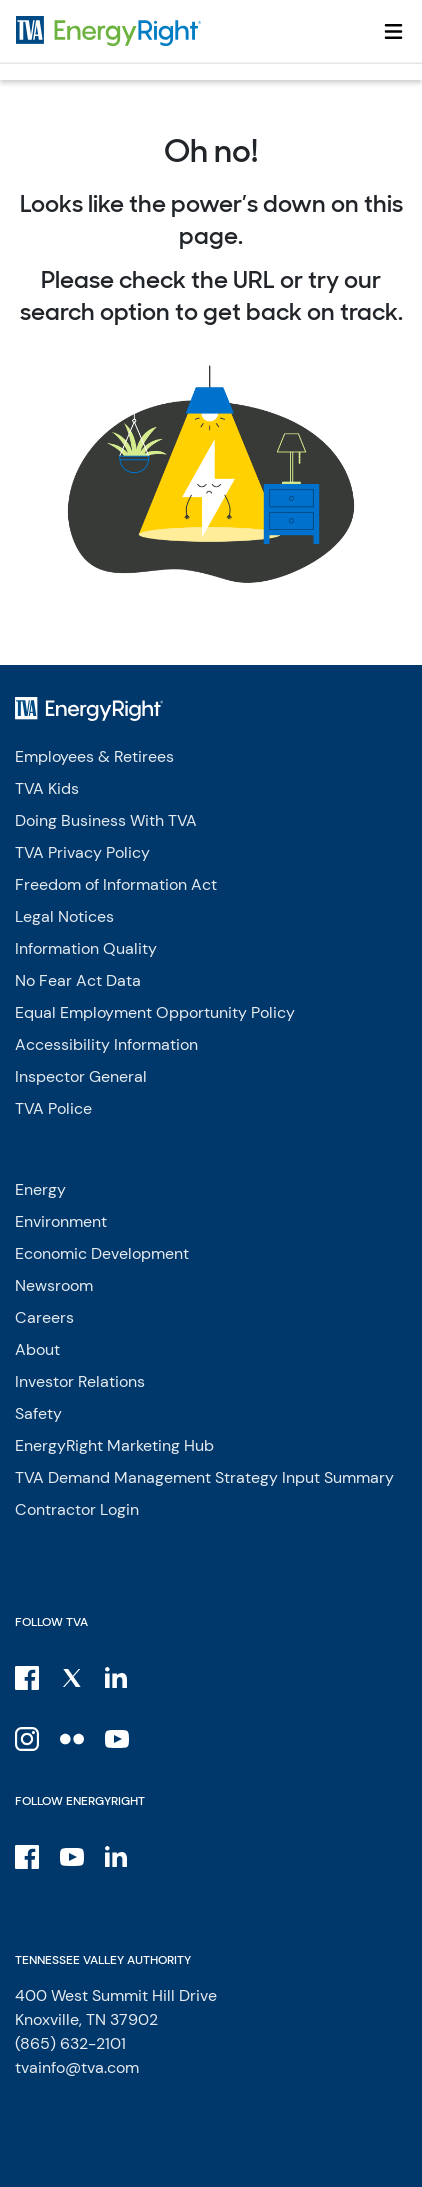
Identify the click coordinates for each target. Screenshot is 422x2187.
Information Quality (86, 948)
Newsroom (54, 1285)
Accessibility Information (106, 1044)
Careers (44, 1317)
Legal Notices (64, 916)
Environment (61, 1221)
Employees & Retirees (94, 756)
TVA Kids (47, 788)
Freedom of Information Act (116, 884)
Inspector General (81, 1076)
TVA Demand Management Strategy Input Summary (204, 1477)
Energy (40, 1189)
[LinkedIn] (118, 1677)
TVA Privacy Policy (82, 852)
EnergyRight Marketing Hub (114, 1445)
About (37, 1349)
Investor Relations (80, 1381)
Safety (38, 1413)
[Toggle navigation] (393, 31)
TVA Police (53, 1108)
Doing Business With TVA (106, 820)
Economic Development (102, 1253)
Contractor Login (77, 1509)
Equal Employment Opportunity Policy (155, 1012)
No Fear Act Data (78, 980)
